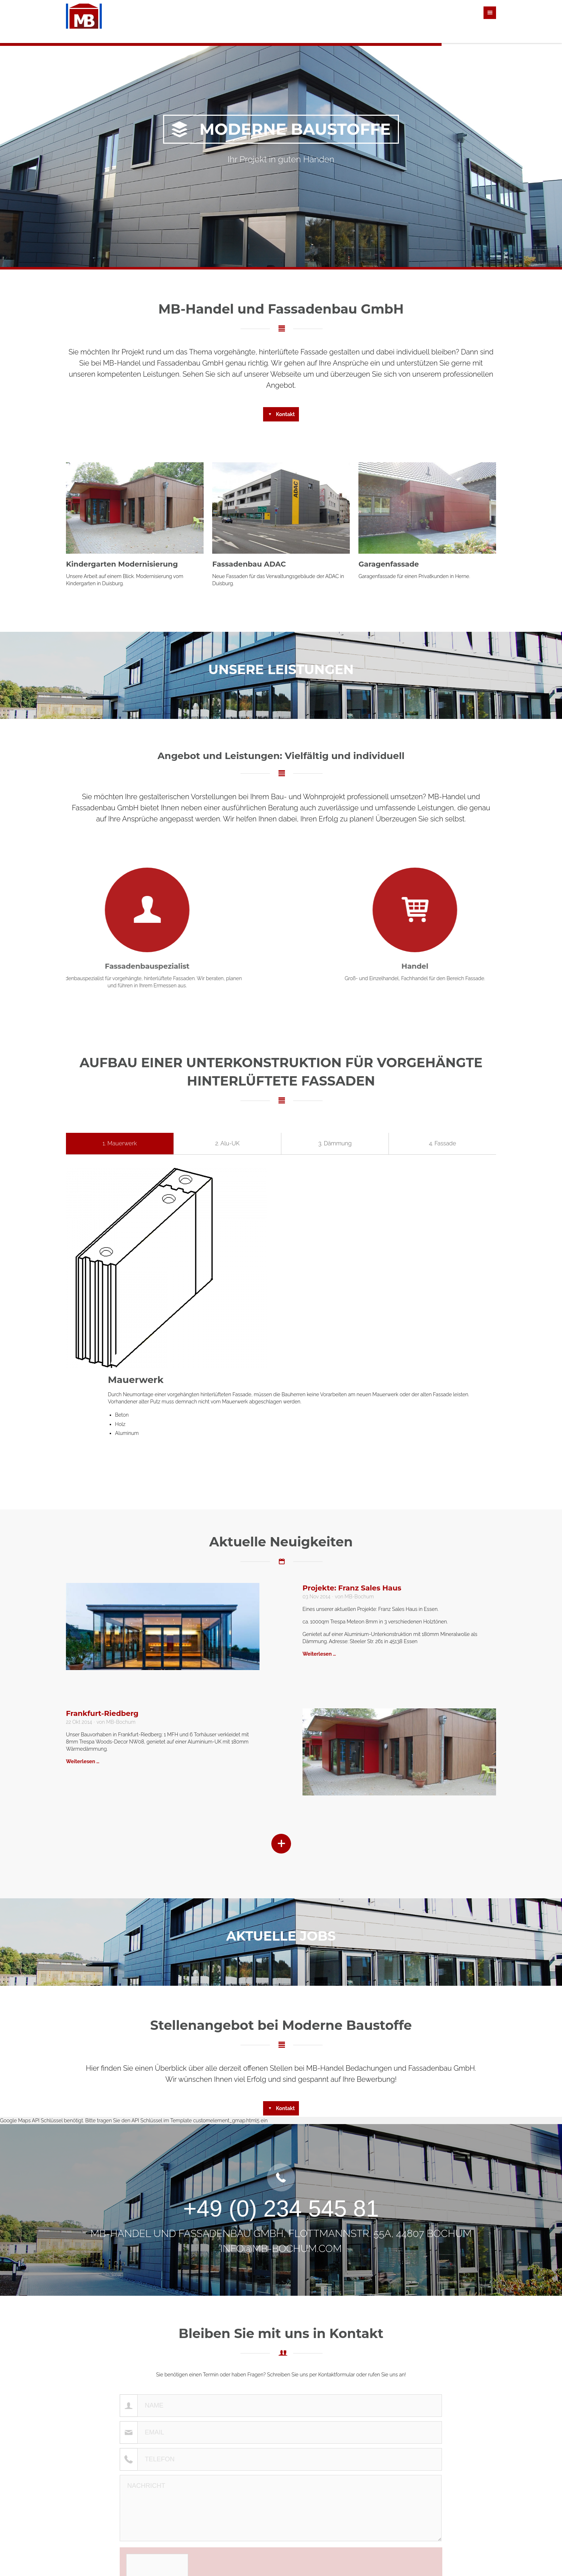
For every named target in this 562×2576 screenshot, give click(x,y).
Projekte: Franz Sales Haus (352, 1588)
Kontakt (285, 414)
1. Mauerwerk (120, 1143)
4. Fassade (442, 1143)
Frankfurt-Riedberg (102, 1713)
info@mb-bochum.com (281, 2249)
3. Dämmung (335, 1143)
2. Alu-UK (227, 1143)
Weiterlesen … (319, 1654)
